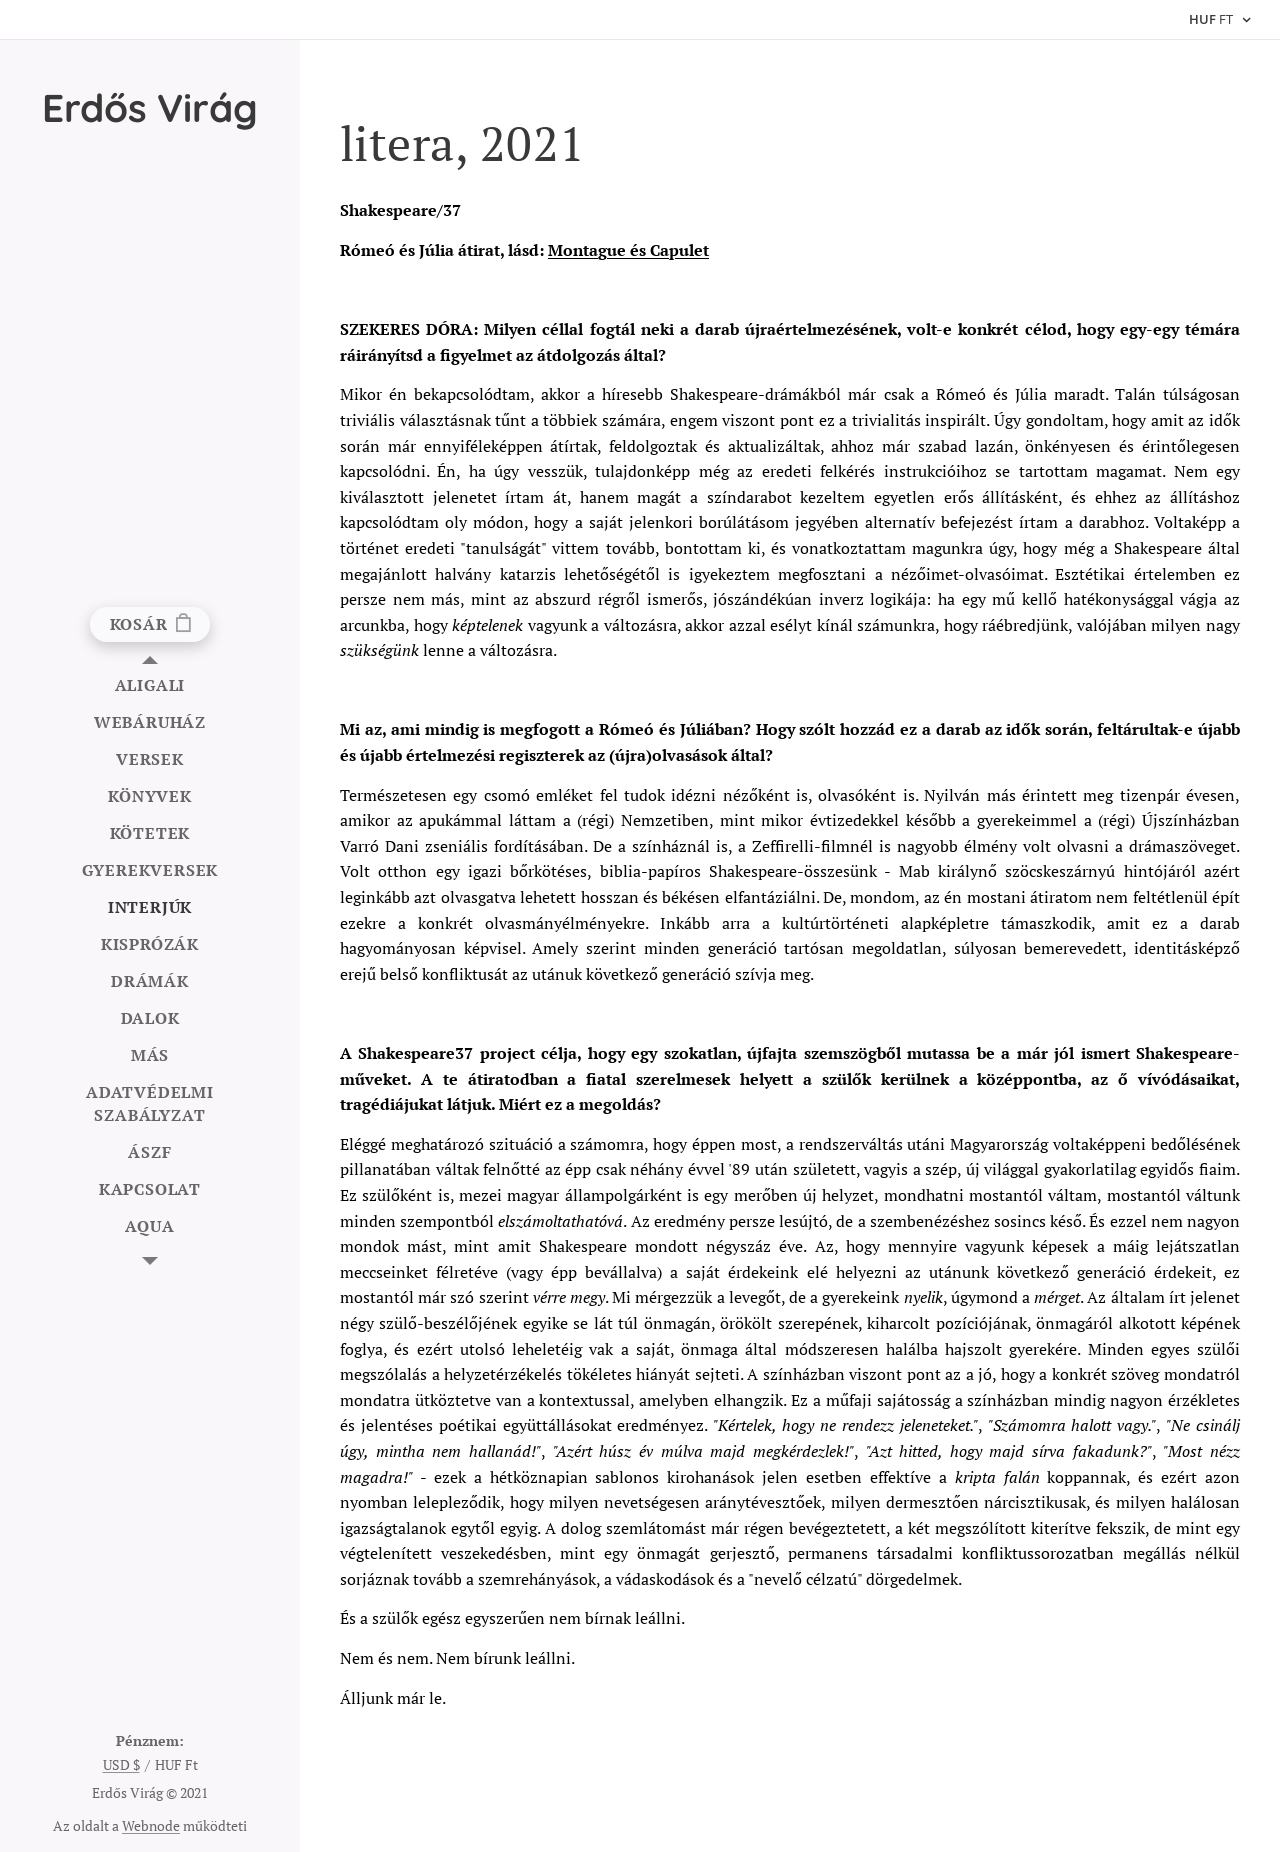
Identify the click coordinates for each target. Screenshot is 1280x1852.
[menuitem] (150, 685)
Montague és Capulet (628, 250)
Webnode (151, 1825)
